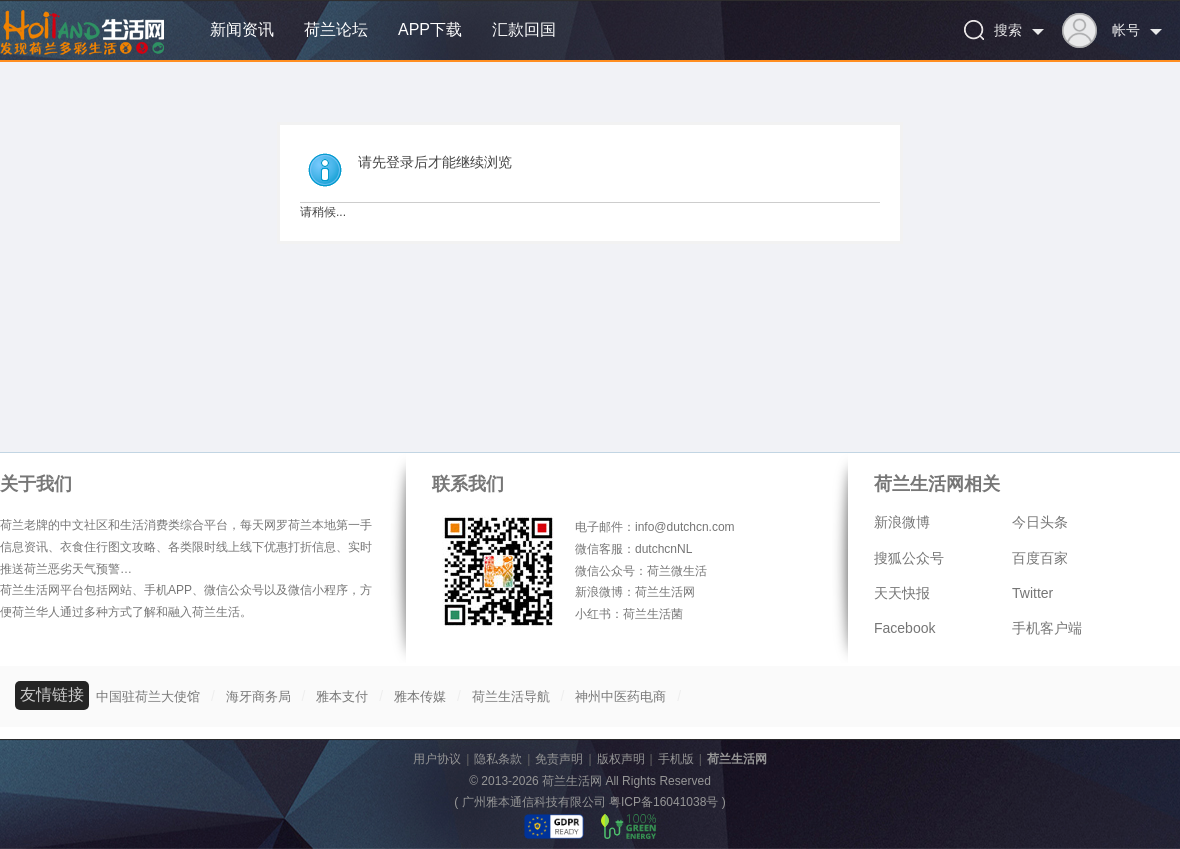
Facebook (904, 628)
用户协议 (437, 759)
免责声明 (559, 759)
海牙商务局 (258, 696)
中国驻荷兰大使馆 (148, 696)
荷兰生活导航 (511, 696)
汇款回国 (524, 29)
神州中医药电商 (620, 696)
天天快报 (902, 593)
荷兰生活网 (737, 759)
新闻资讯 (242, 29)
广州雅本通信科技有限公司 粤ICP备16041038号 (590, 802)
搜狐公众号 (909, 558)
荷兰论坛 (336, 29)
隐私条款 (498, 759)
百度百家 (1040, 558)
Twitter (1032, 593)
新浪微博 (902, 522)
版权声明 (621, 759)
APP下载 (430, 29)
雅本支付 (342, 696)
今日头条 (1040, 522)
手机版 (676, 759)
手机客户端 (1047, 628)
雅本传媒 (420, 696)
